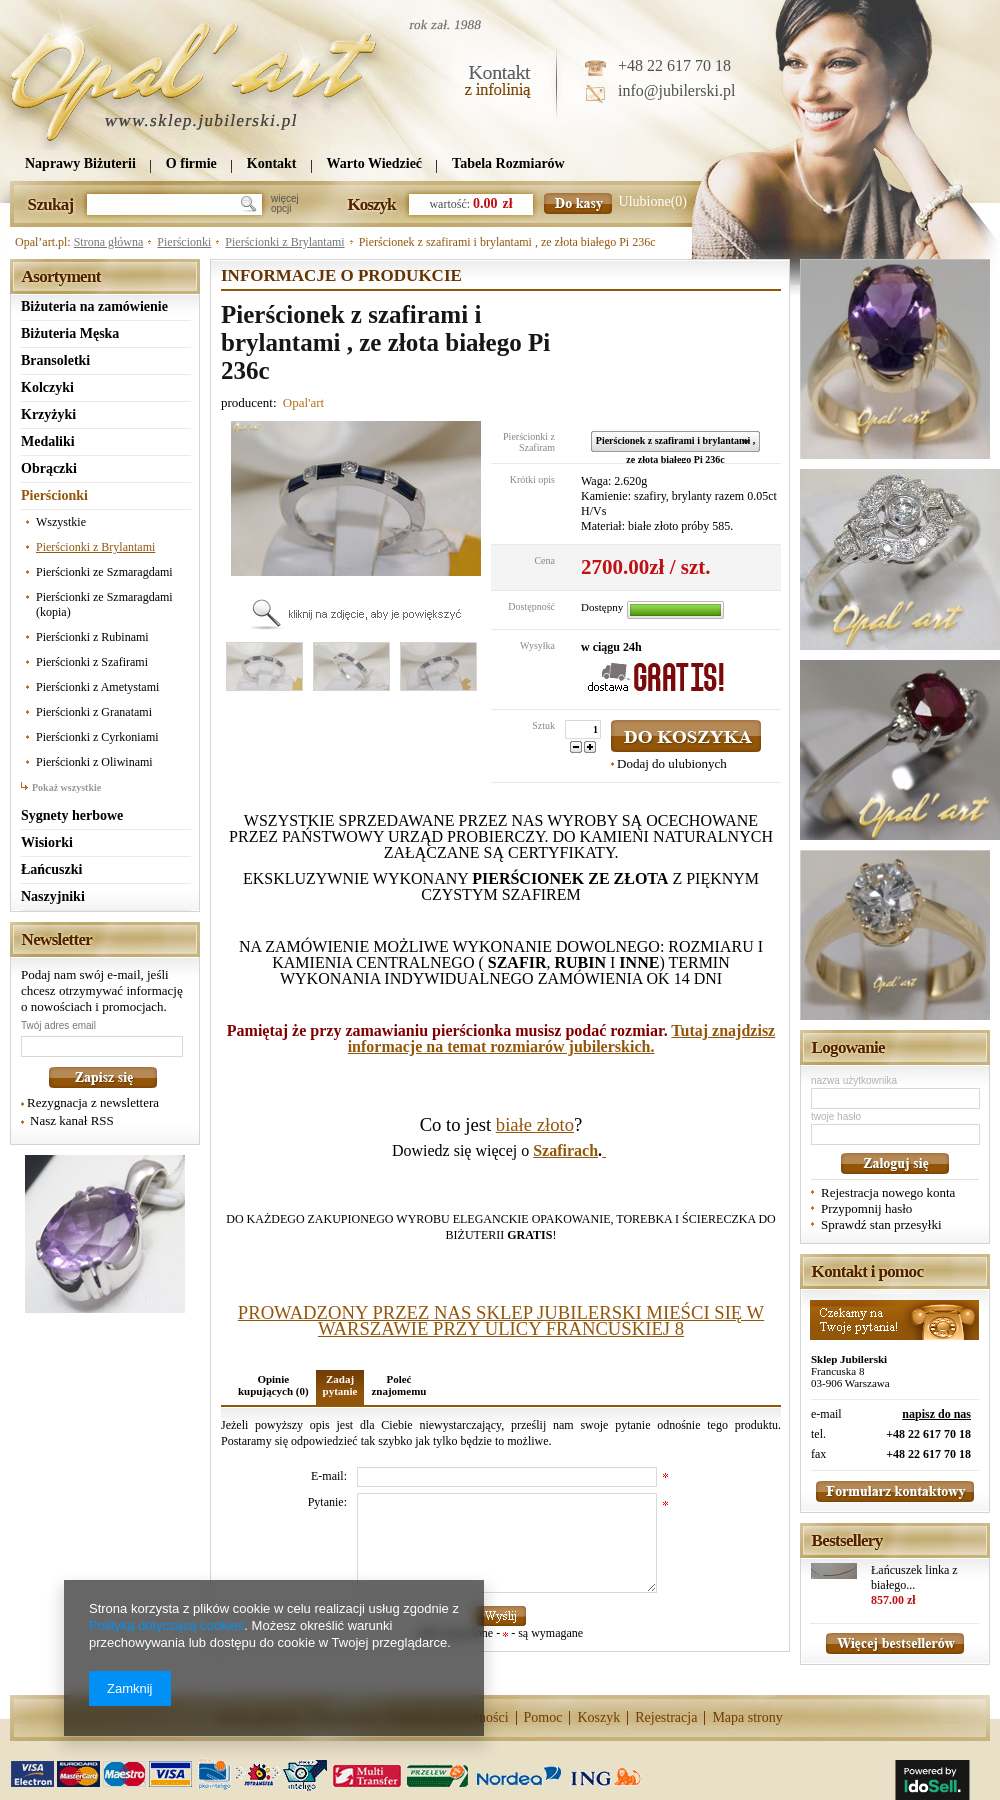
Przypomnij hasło (866, 1208)
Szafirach (565, 1150)
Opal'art (303, 402)
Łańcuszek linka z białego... (914, 1577)
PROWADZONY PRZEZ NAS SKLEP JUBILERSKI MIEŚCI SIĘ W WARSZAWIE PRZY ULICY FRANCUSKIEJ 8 (501, 1320)
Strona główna (109, 242)
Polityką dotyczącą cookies (166, 1625)
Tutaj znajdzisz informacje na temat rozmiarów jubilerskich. (562, 1038)
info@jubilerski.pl (676, 90)
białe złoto (535, 1124)
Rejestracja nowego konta (888, 1192)
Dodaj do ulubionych (672, 763)
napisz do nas (936, 1414)
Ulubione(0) (653, 201)
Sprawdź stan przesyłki (881, 1224)
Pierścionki (184, 242)
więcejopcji (285, 204)
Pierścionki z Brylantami (284, 242)
